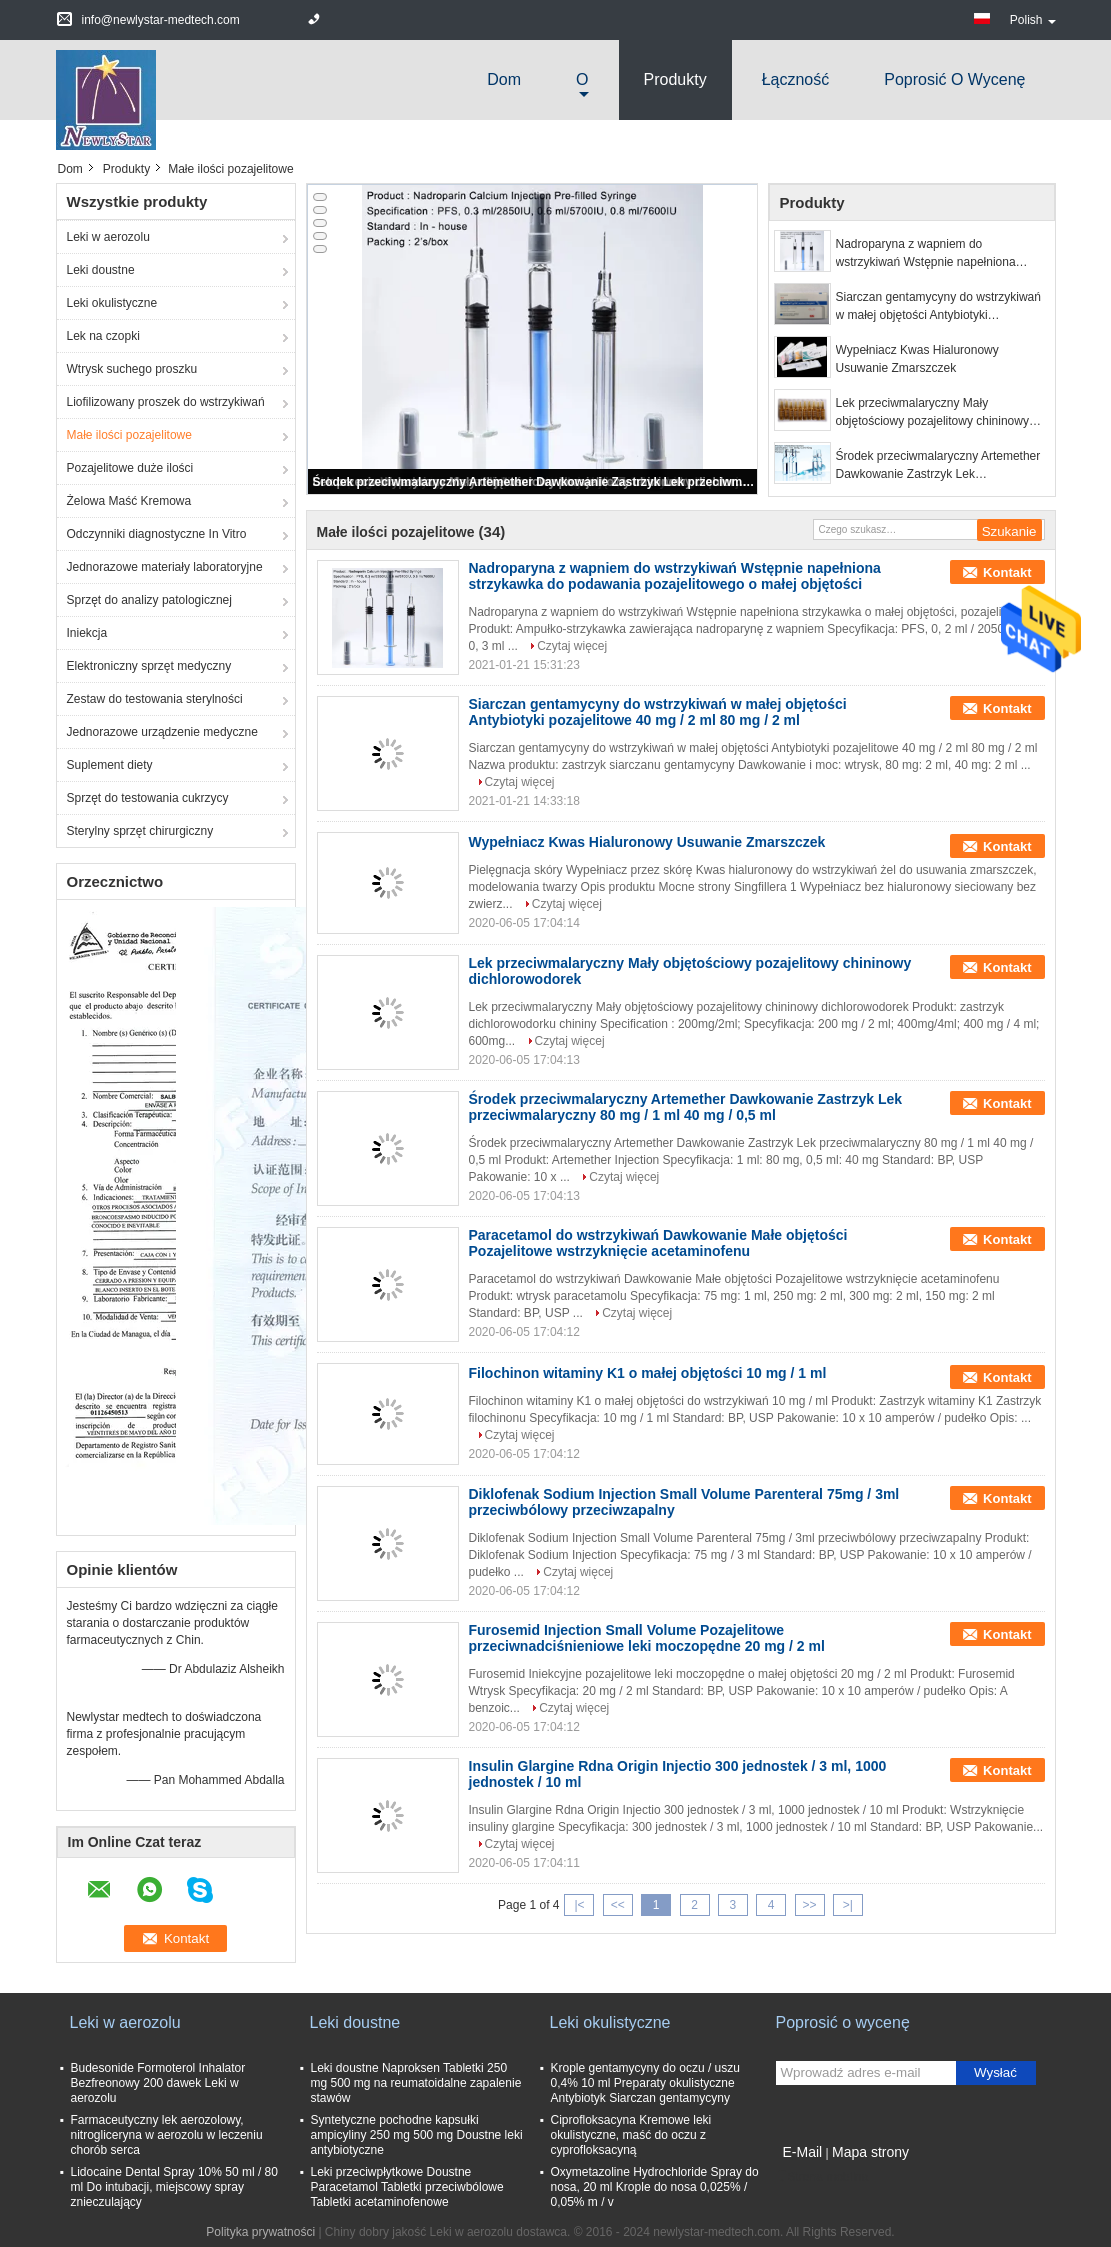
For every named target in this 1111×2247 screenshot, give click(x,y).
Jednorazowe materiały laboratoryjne (165, 567)
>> (810, 1905)
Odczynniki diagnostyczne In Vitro (157, 534)
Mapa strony (870, 2152)
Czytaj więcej (572, 646)
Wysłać (995, 2072)
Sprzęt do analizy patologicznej (149, 600)
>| (848, 1905)
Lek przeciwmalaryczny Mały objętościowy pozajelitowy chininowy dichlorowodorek (932, 413)
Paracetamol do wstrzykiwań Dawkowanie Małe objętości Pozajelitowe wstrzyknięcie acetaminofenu (658, 1243)
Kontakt (1007, 572)
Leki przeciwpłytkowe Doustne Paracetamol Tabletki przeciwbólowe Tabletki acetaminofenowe (407, 2187)
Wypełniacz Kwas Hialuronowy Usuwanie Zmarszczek (917, 359)
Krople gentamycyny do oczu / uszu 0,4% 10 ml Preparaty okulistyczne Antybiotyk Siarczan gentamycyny (645, 2083)
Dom (504, 79)
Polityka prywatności (260, 2232)
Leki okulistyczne (112, 303)
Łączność (796, 79)
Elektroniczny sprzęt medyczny (149, 666)
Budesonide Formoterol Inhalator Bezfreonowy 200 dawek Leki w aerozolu (158, 2083)
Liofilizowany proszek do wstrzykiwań (166, 402)
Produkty (675, 79)
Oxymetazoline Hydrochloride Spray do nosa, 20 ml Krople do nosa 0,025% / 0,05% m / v (655, 2187)
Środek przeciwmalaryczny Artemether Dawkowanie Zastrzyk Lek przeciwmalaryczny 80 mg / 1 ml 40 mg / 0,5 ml (534, 482)
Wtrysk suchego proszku (132, 369)
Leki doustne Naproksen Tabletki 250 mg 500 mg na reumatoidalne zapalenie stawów (416, 2083)
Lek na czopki (103, 336)
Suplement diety (110, 765)
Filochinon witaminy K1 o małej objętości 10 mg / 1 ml (648, 1373)
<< (618, 1905)
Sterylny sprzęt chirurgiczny (140, 831)
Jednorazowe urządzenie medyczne (162, 732)
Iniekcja (87, 633)
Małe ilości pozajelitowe (129, 435)
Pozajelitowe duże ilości (130, 468)
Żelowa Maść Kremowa (129, 501)
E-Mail (803, 2152)
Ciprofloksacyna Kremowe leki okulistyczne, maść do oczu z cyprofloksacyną (631, 2135)
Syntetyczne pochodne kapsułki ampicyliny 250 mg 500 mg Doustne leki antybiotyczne (417, 2135)
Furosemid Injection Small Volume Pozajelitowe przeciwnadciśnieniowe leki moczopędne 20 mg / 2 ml (647, 1638)
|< (579, 1905)
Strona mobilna (822, 2177)
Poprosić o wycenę (954, 79)
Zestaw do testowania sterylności (155, 699)
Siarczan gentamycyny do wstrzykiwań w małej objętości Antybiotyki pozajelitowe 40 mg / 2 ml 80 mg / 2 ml (938, 307)
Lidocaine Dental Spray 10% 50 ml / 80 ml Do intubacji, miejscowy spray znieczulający (174, 2187)
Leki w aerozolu (108, 237)
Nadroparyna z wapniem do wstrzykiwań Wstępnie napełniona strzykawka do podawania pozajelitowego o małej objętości (926, 254)
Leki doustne (101, 270)
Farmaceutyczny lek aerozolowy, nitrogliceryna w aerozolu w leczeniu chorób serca (167, 2135)
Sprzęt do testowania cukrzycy (148, 798)
